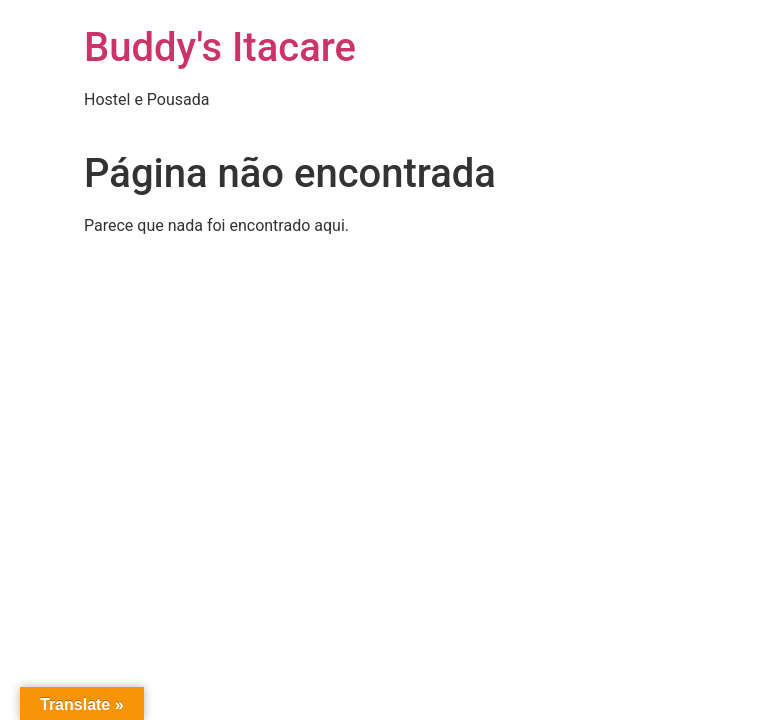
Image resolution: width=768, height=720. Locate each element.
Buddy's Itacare (220, 47)
